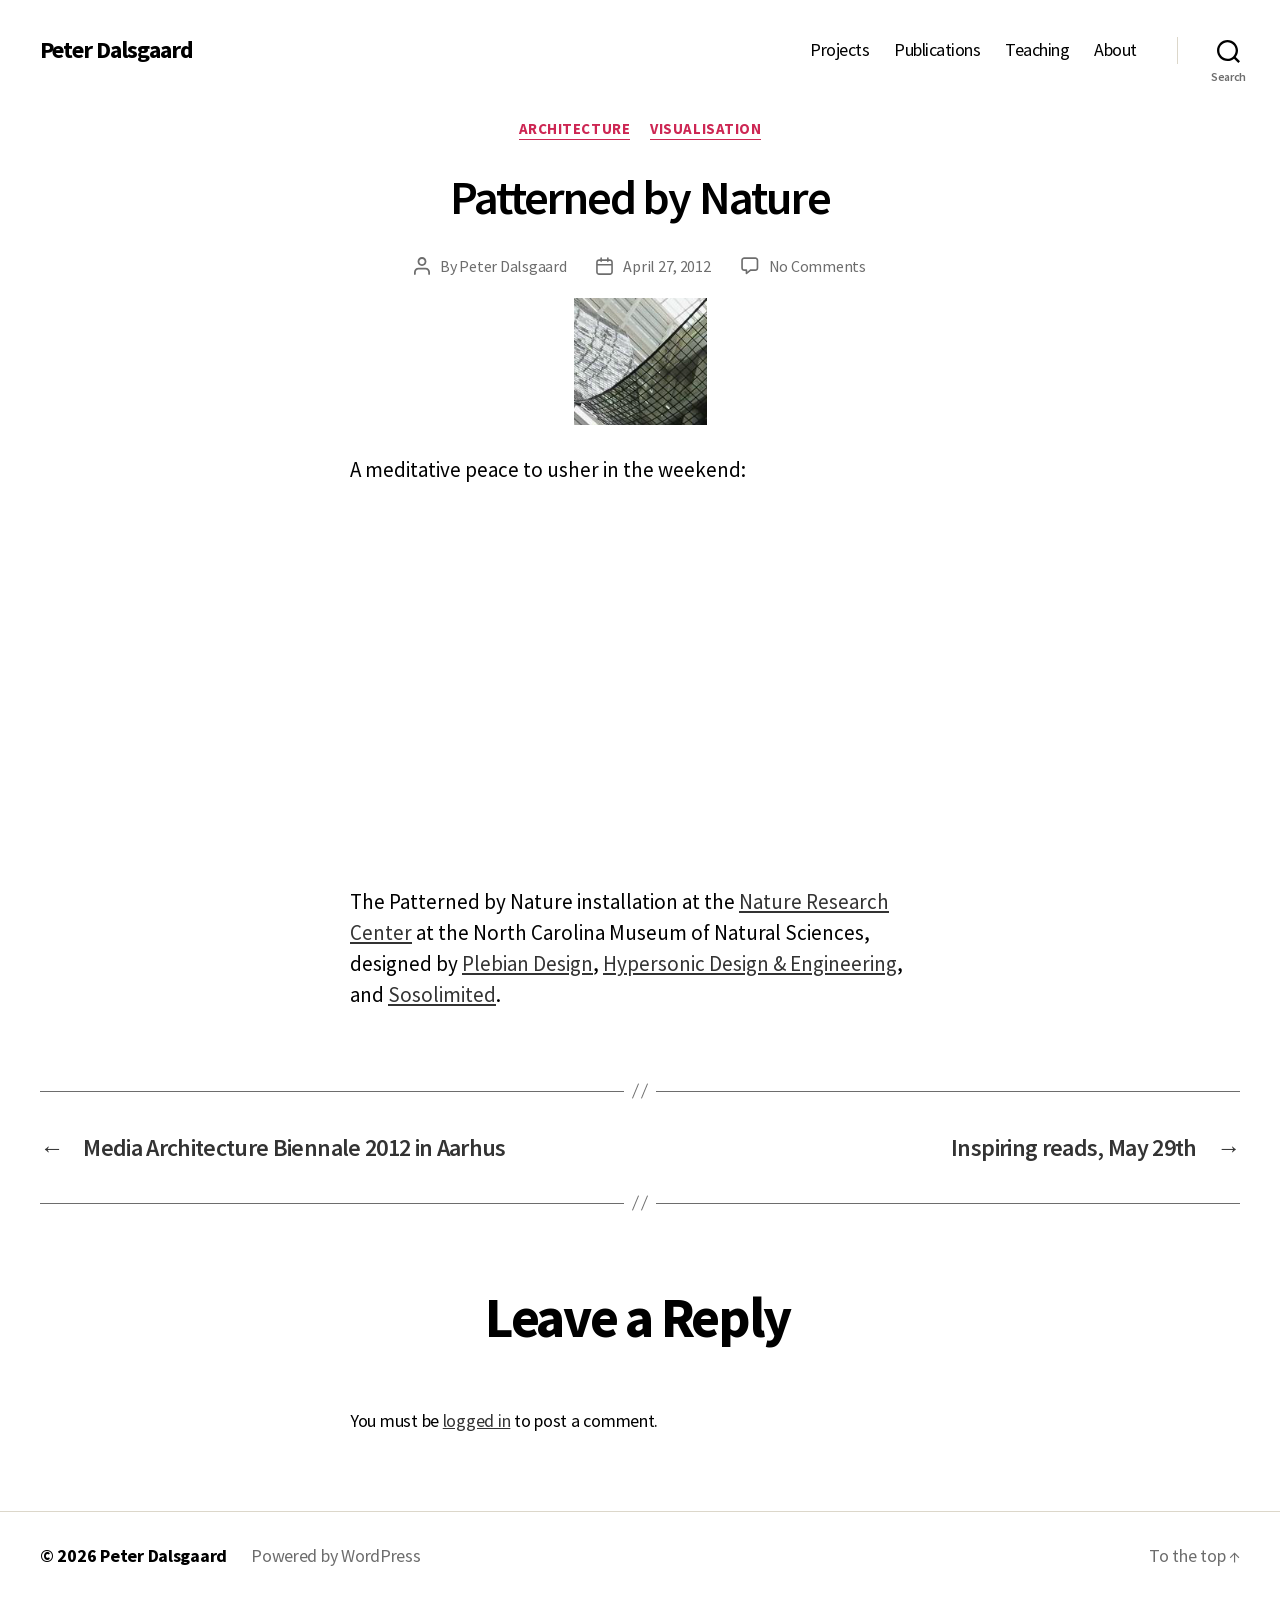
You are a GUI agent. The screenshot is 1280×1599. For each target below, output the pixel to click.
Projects (839, 50)
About (1115, 50)
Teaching (1037, 50)
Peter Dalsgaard (116, 50)
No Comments (817, 266)
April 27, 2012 (666, 266)
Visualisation (705, 129)
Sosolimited (442, 994)
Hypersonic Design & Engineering (750, 963)
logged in (477, 1420)
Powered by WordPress (336, 1555)
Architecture (575, 129)
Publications (937, 50)
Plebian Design (527, 963)
